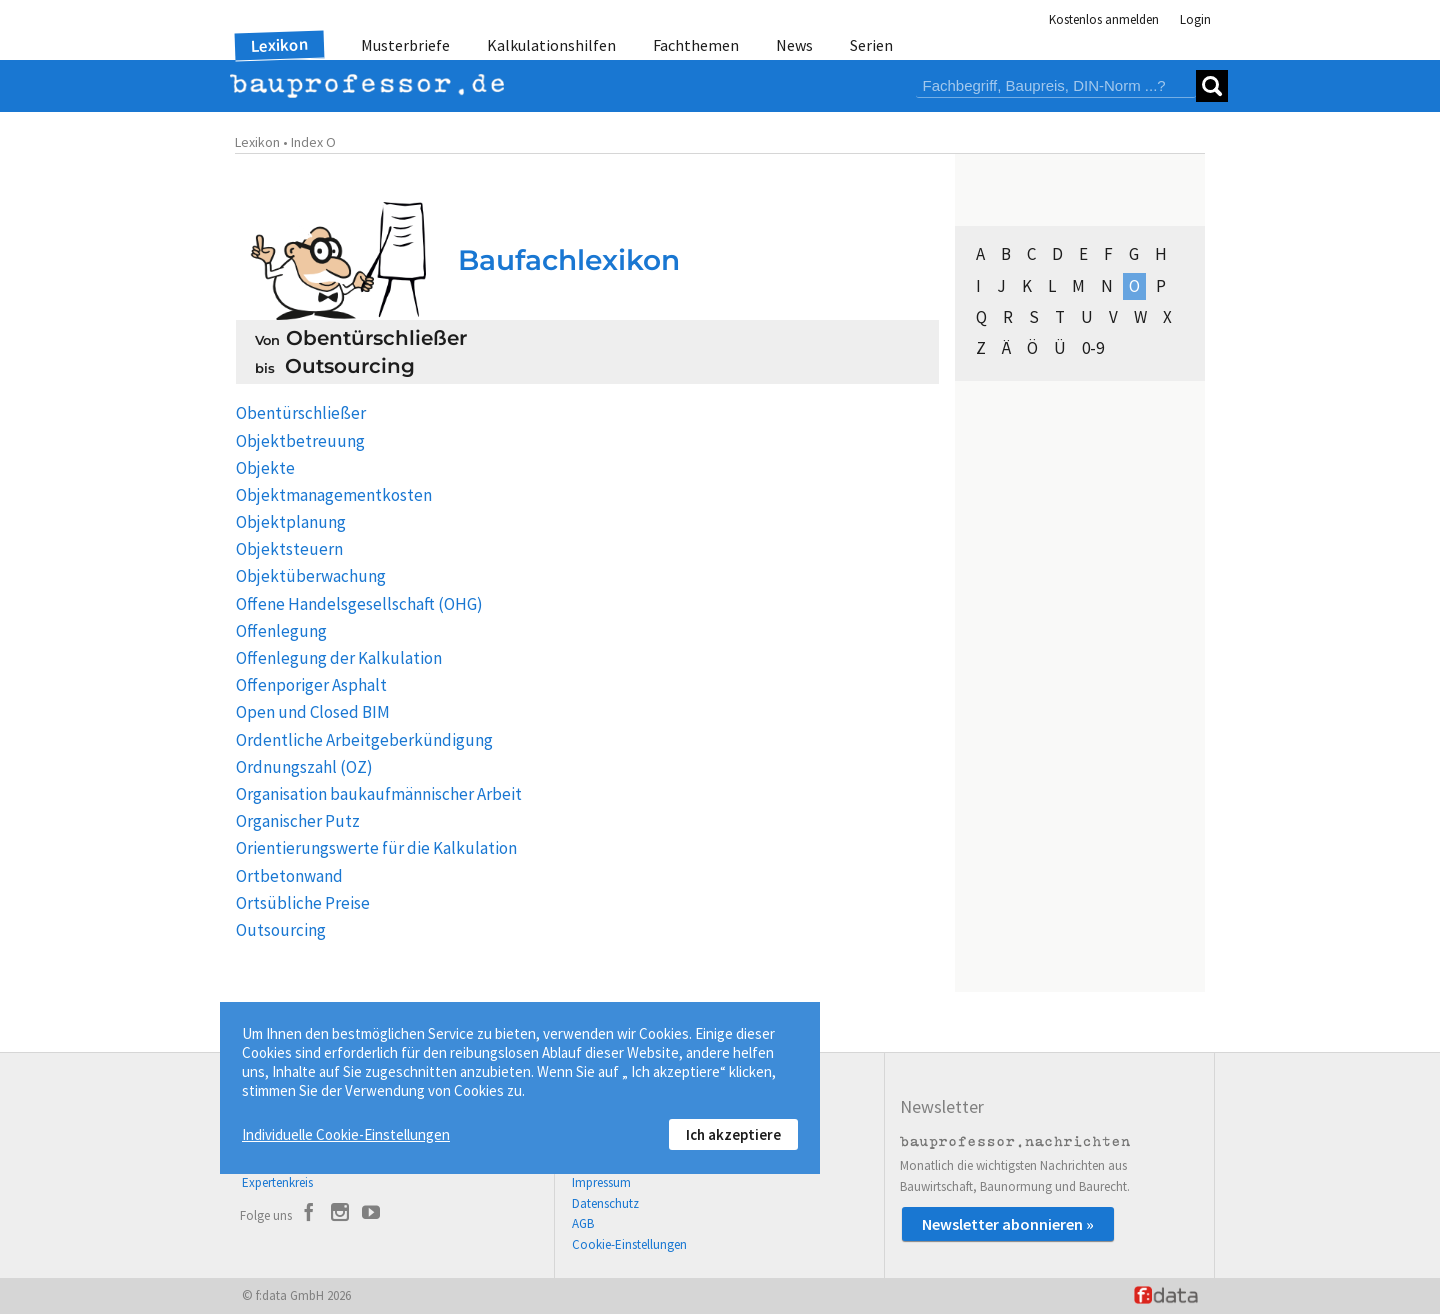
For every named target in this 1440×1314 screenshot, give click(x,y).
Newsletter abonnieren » (1008, 1224)
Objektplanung (291, 522)
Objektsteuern (289, 549)
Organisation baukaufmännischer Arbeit (379, 794)
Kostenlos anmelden (1104, 19)
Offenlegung (281, 631)
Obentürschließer (301, 413)
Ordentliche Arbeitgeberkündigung (364, 740)
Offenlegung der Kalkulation (339, 658)
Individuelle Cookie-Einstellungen (346, 1134)
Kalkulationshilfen (551, 45)
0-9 (1093, 348)
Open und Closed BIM (313, 712)
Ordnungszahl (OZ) (304, 767)
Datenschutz (605, 1203)
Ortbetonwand (289, 876)
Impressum (601, 1182)
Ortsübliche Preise (303, 903)
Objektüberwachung (311, 576)
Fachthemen (696, 45)
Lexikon (280, 45)
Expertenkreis (277, 1182)
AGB (583, 1223)
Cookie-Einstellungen (629, 1244)
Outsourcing (281, 930)
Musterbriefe (405, 45)
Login (1195, 19)
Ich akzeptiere (733, 1134)
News (794, 45)
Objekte (265, 468)
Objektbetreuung (300, 441)
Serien (871, 45)
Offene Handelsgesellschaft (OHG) (359, 604)
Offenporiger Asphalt (311, 685)
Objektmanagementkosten (334, 495)
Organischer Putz (298, 821)
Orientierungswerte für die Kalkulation (376, 848)
